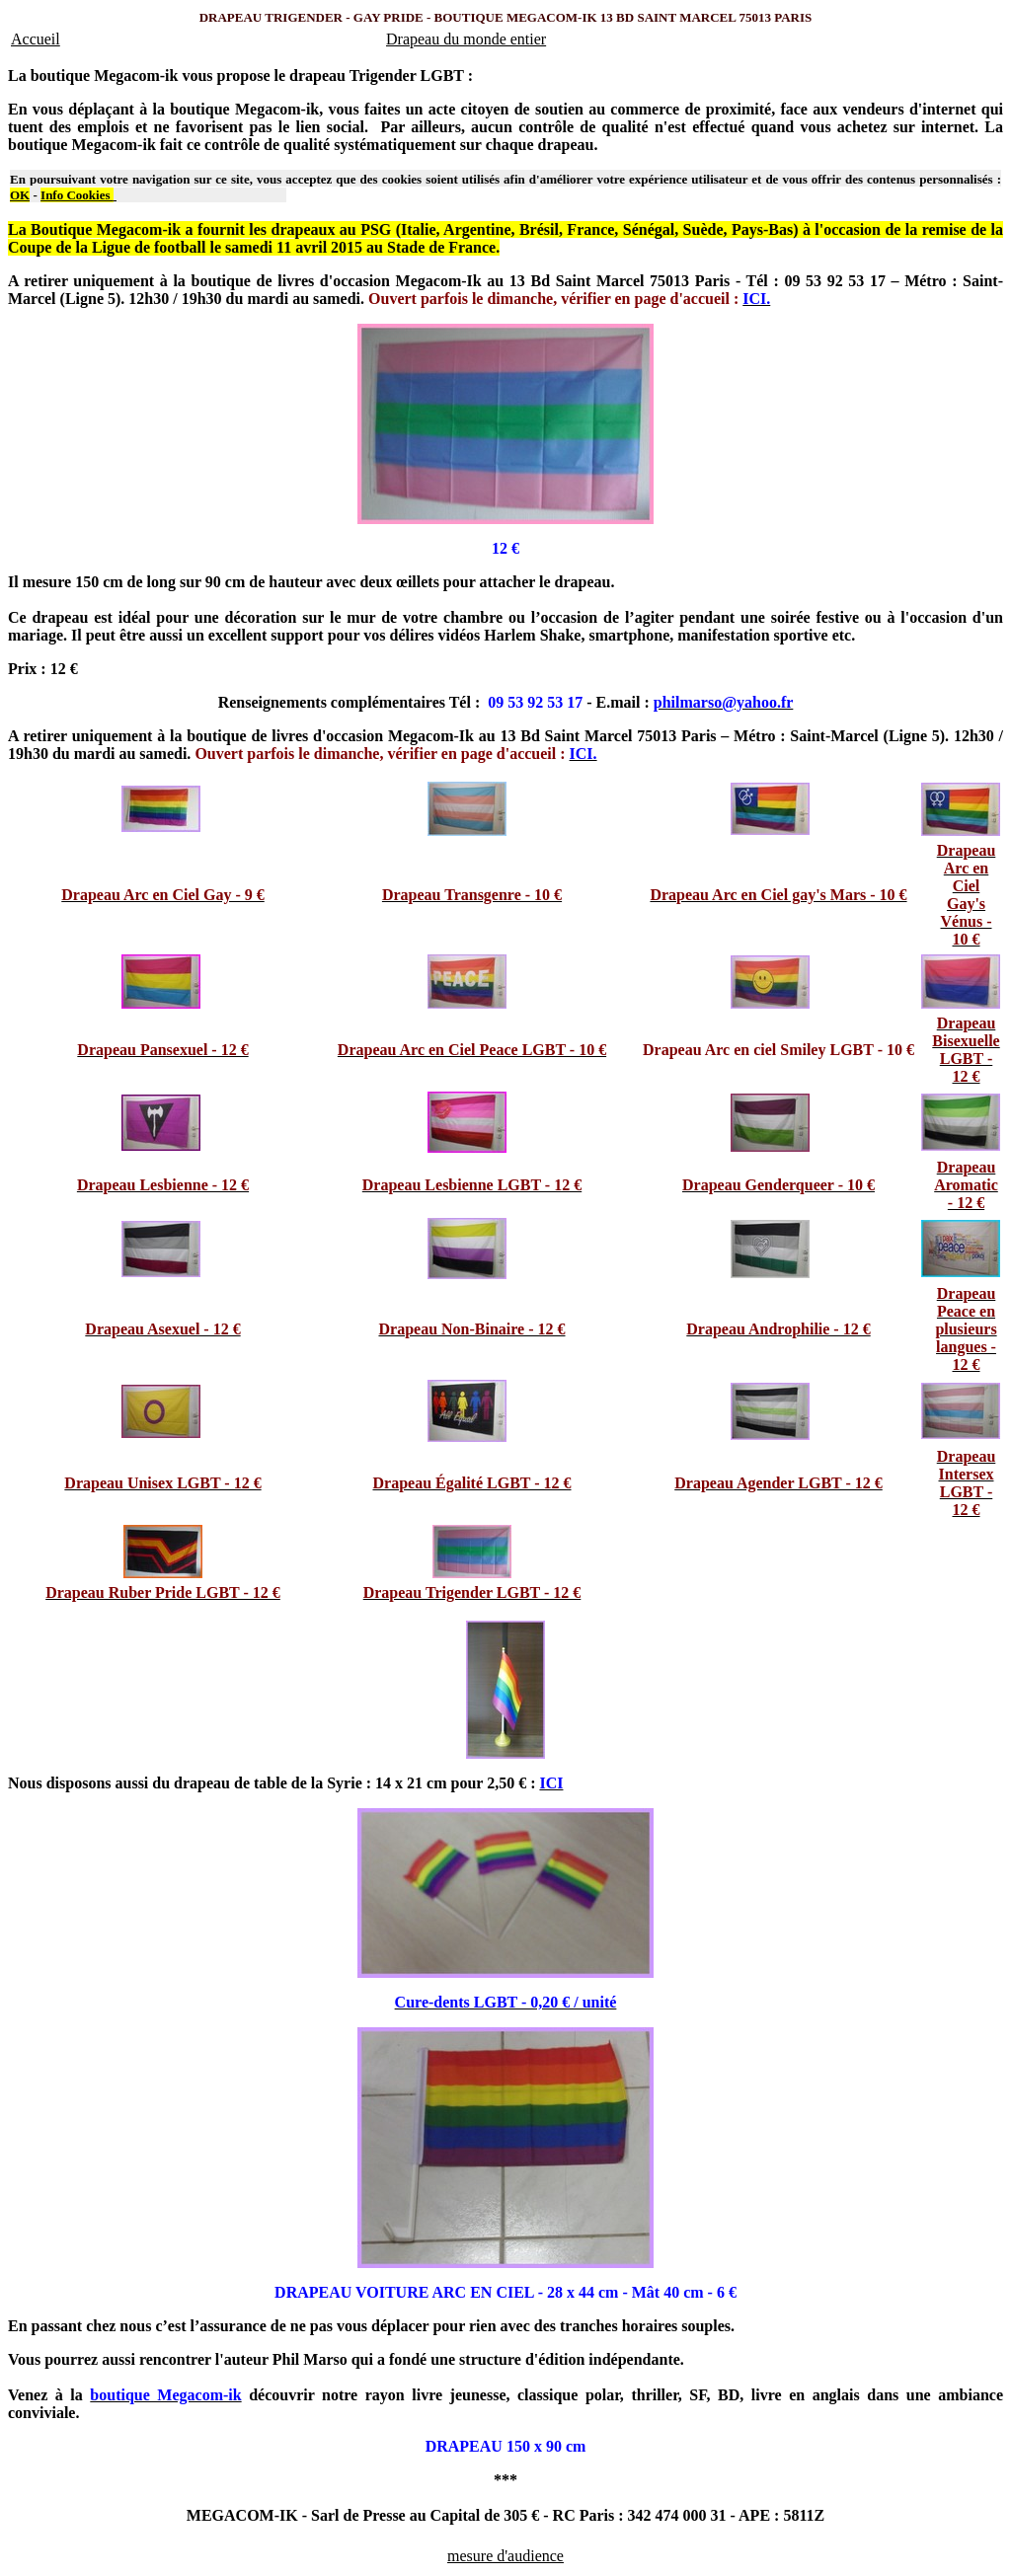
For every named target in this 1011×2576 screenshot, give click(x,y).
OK (20, 195)
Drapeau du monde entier (466, 39)
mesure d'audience (505, 2555)
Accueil (35, 39)
